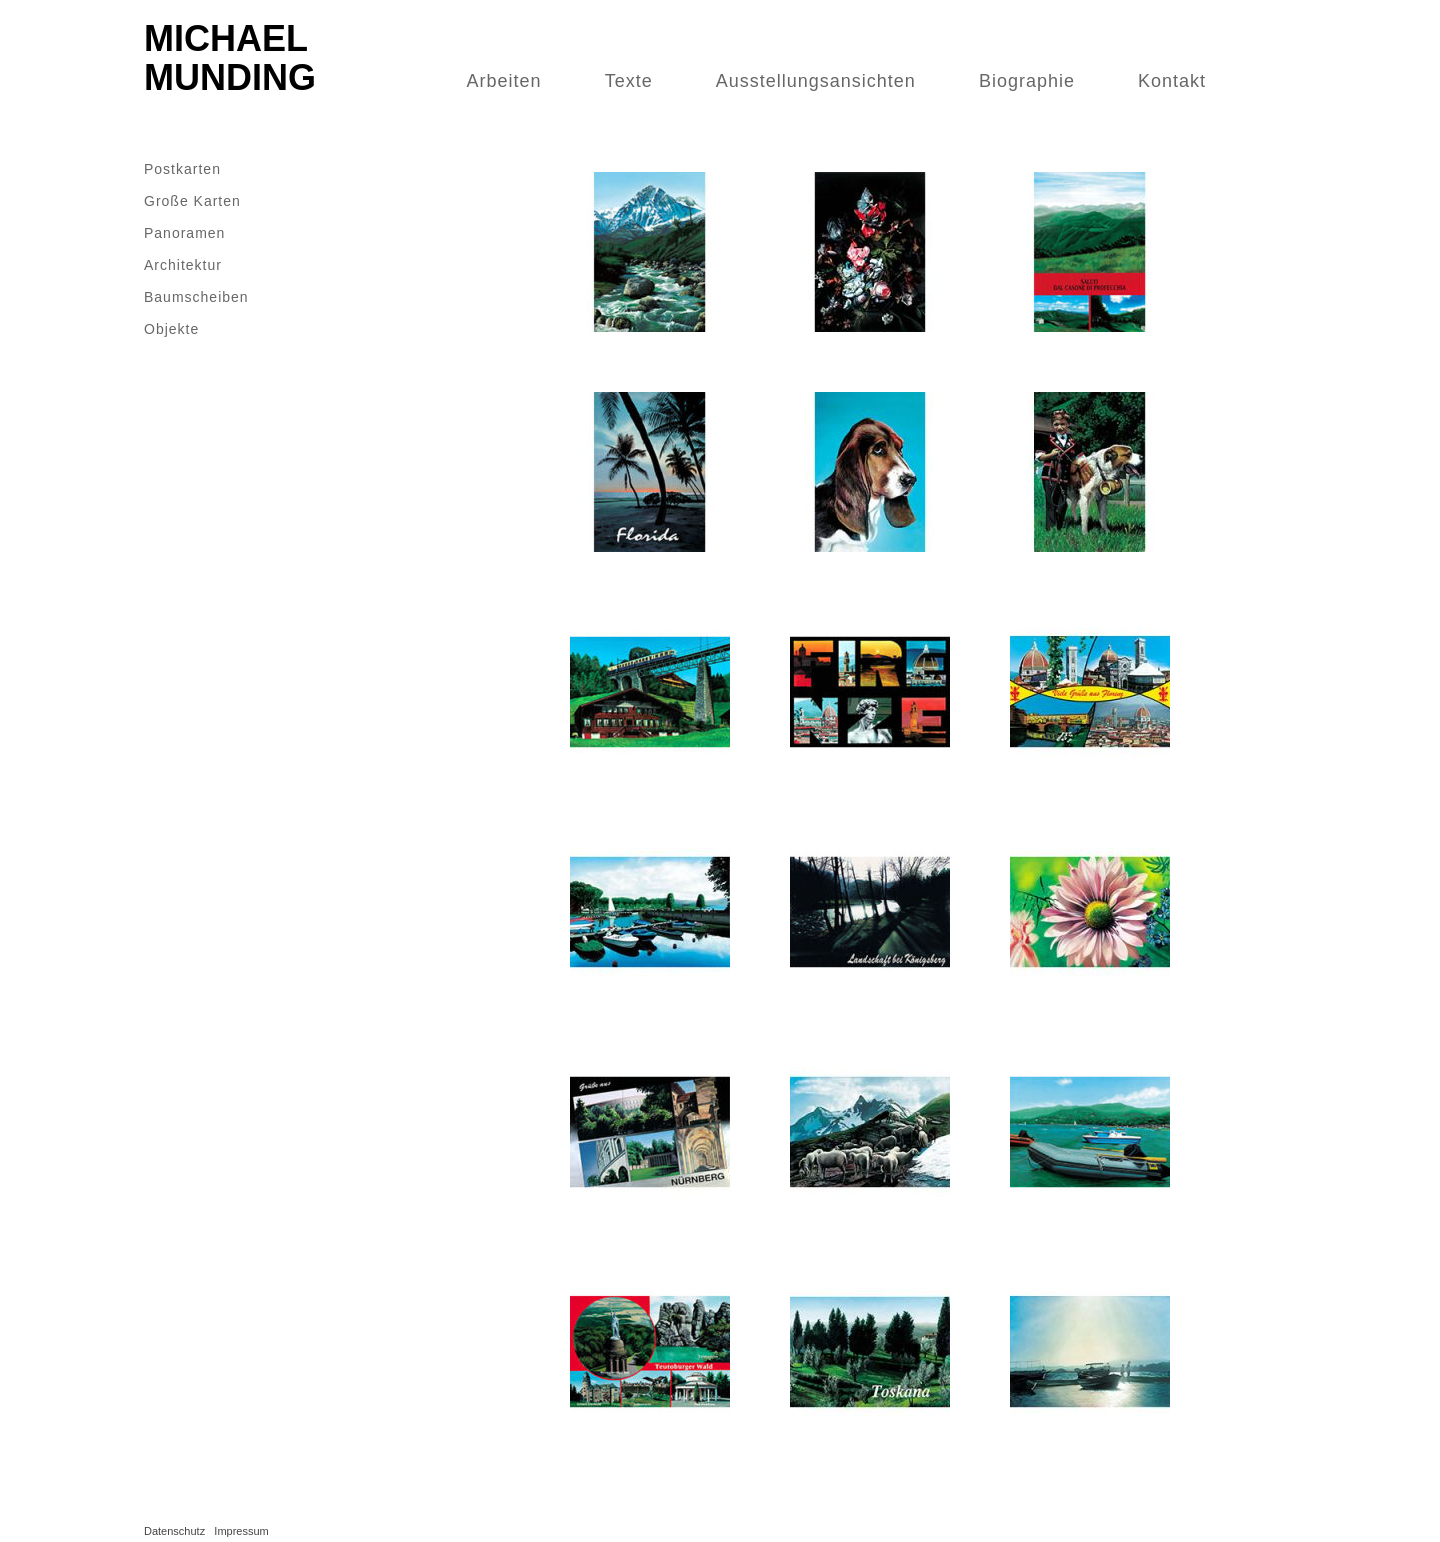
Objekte (171, 329)
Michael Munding (230, 58)
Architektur (183, 265)
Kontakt (1172, 81)
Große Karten (192, 201)
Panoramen (184, 233)
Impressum (241, 1531)
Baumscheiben (196, 297)
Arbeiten (504, 81)
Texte (629, 81)
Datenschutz (174, 1531)
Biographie (1027, 81)
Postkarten (182, 169)
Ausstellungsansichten (816, 81)
